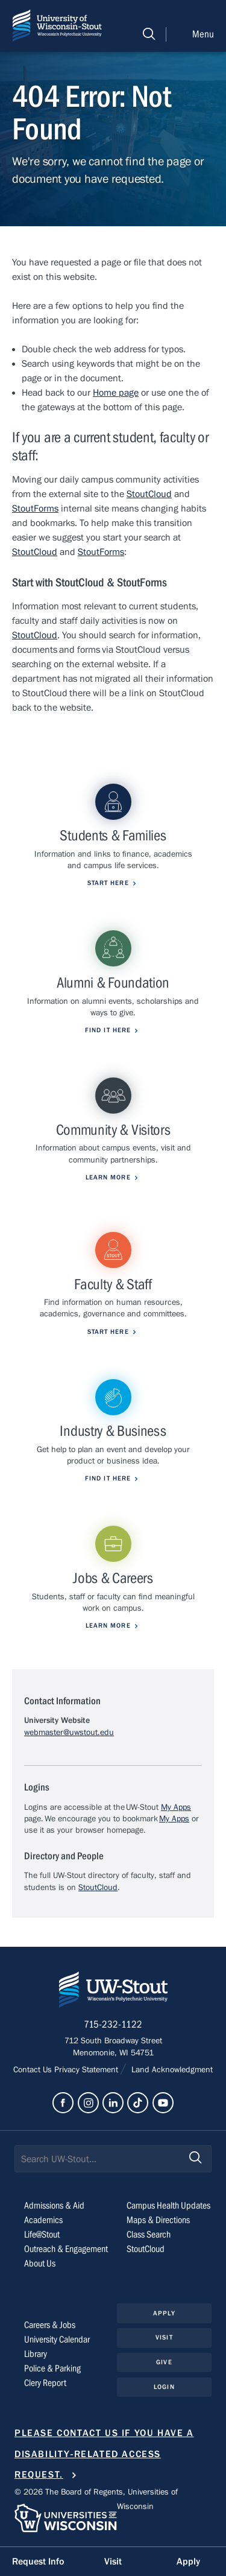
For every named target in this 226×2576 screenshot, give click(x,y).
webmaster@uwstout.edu (69, 1732)
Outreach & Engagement (66, 2249)
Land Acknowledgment (171, 2070)
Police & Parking (52, 2368)
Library (35, 2354)
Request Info (38, 2561)
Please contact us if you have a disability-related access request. (104, 2454)
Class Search (149, 2234)
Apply (164, 2313)
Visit (164, 2337)
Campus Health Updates (168, 2205)
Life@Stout (42, 2234)
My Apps (176, 1807)
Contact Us (33, 2070)
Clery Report (45, 2383)
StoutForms (35, 508)
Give (164, 2362)
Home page (116, 392)
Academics (43, 2220)
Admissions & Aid (54, 2205)
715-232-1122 (113, 2025)
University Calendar (57, 2339)
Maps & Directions (158, 2220)
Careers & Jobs (49, 2325)
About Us (39, 2263)
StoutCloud (149, 494)
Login (164, 2387)
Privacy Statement (87, 2070)
